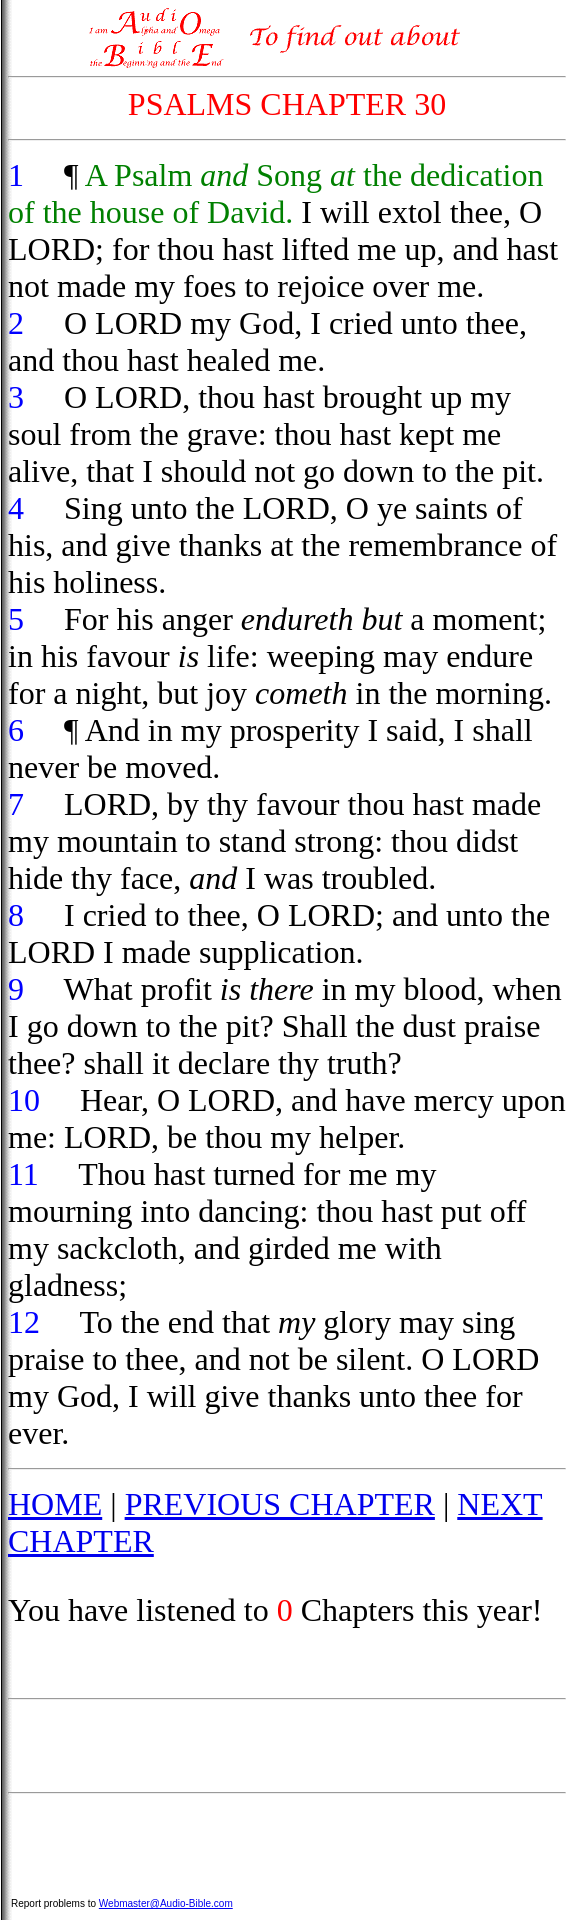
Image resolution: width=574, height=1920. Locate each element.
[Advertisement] (287, 1746)
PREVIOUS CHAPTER (280, 1504)
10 (24, 1100)
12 (24, 1322)
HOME (55, 1504)
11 (23, 1174)
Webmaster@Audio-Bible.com (166, 1903)
